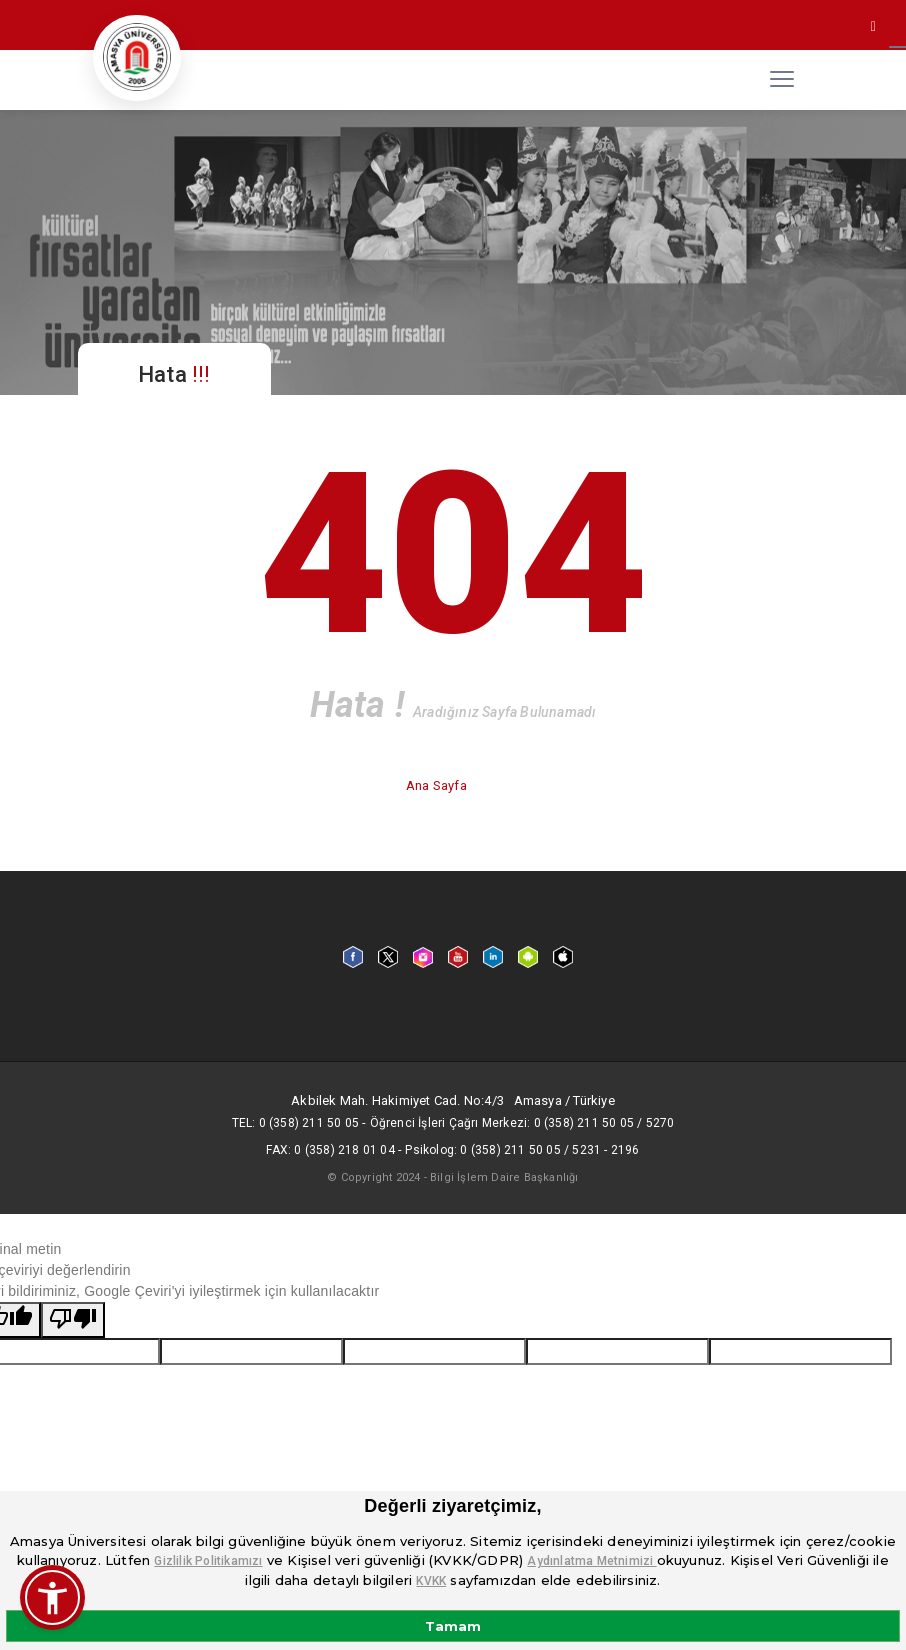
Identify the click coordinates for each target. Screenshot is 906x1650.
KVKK (431, 1581)
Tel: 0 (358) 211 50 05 (295, 1123)
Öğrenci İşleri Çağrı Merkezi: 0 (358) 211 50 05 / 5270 (522, 1123)
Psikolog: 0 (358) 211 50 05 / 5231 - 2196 (522, 1150)
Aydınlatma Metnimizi (591, 1561)
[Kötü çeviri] (73, 1320)
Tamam (453, 1626)
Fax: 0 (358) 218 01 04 (330, 1150)
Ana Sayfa (438, 785)
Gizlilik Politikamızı (208, 1561)
